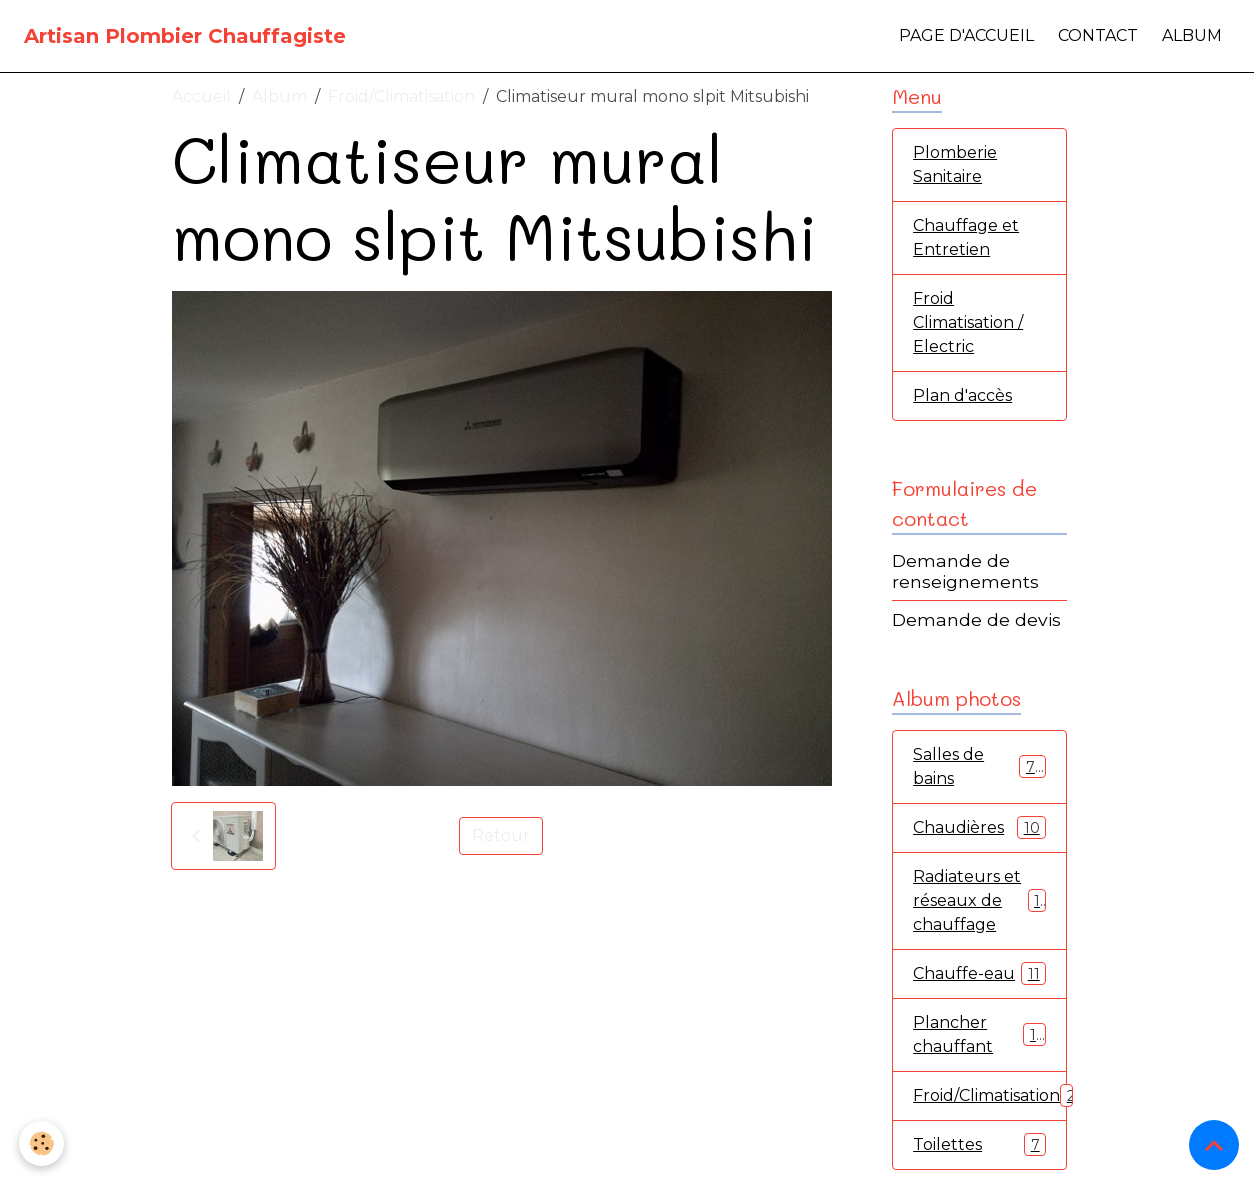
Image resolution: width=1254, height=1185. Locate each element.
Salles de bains (979, 766)
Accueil (201, 96)
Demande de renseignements (965, 571)
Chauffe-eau (979, 973)
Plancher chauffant (979, 1034)
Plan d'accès (962, 395)
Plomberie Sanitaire (955, 164)
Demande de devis (976, 619)
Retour (501, 835)
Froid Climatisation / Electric (968, 322)
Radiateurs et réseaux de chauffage (980, 900)
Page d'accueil (966, 35)
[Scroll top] (1214, 1145)
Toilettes (979, 1144)
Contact (1098, 35)
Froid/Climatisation (401, 96)
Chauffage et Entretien (966, 237)
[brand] (185, 36)
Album (1192, 35)
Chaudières (979, 827)
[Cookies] (42, 1143)
